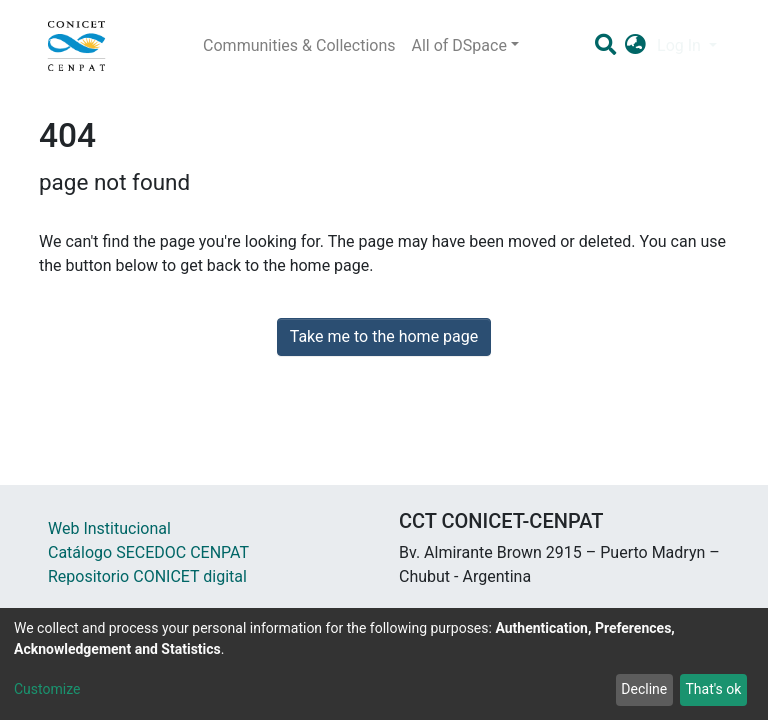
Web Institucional (109, 528)
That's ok (713, 689)
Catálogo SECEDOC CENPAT (148, 552)
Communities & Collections (299, 45)
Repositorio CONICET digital (147, 576)
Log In (681, 45)
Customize (47, 689)
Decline (644, 689)
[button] (635, 46)
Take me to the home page (384, 336)
